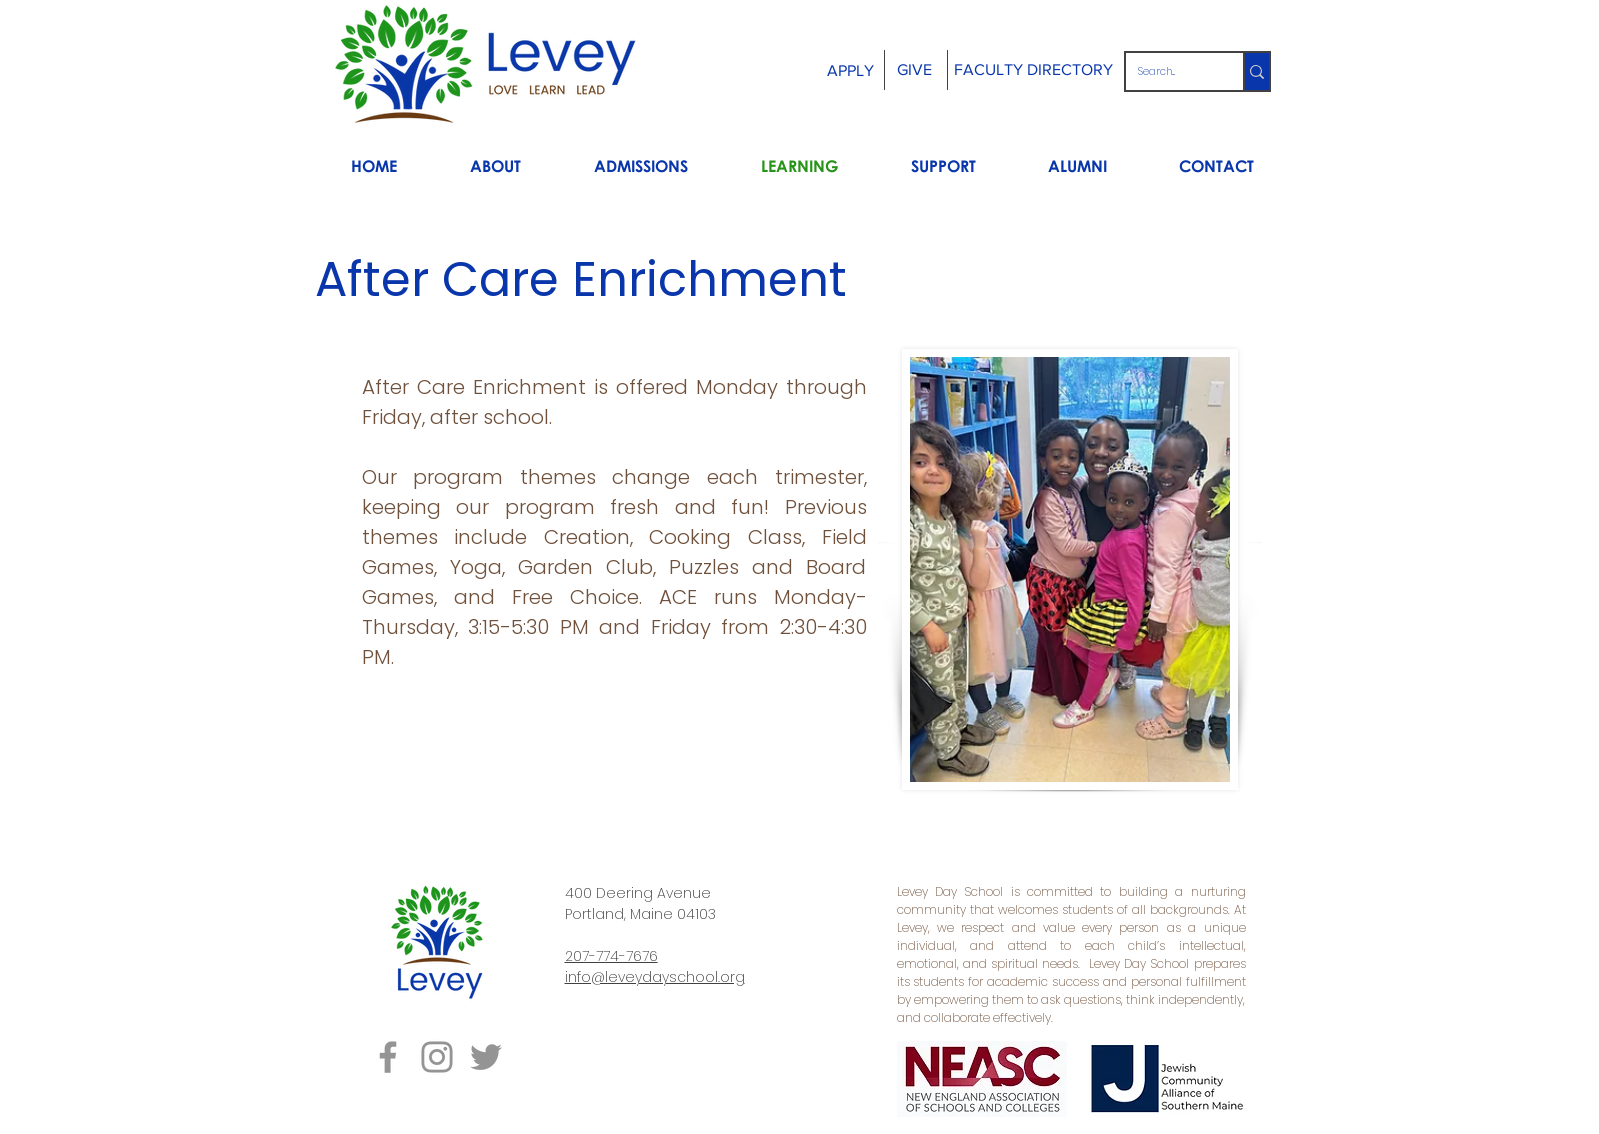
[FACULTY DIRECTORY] (1034, 70)
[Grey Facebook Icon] (388, 1057)
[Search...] (1169, 71)
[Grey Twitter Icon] (486, 1057)
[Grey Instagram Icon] (437, 1057)
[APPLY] (850, 71)
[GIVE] (915, 70)
